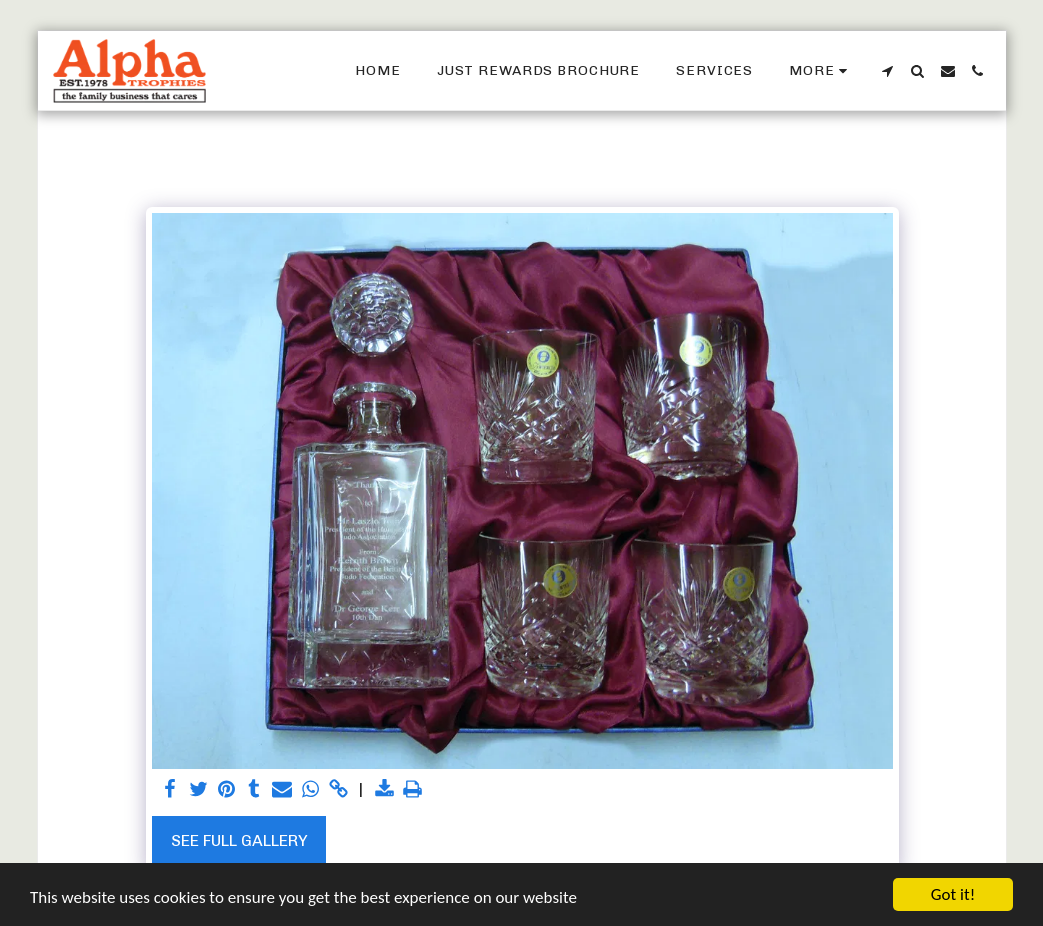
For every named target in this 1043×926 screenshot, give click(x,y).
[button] (888, 71)
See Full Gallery (239, 840)
